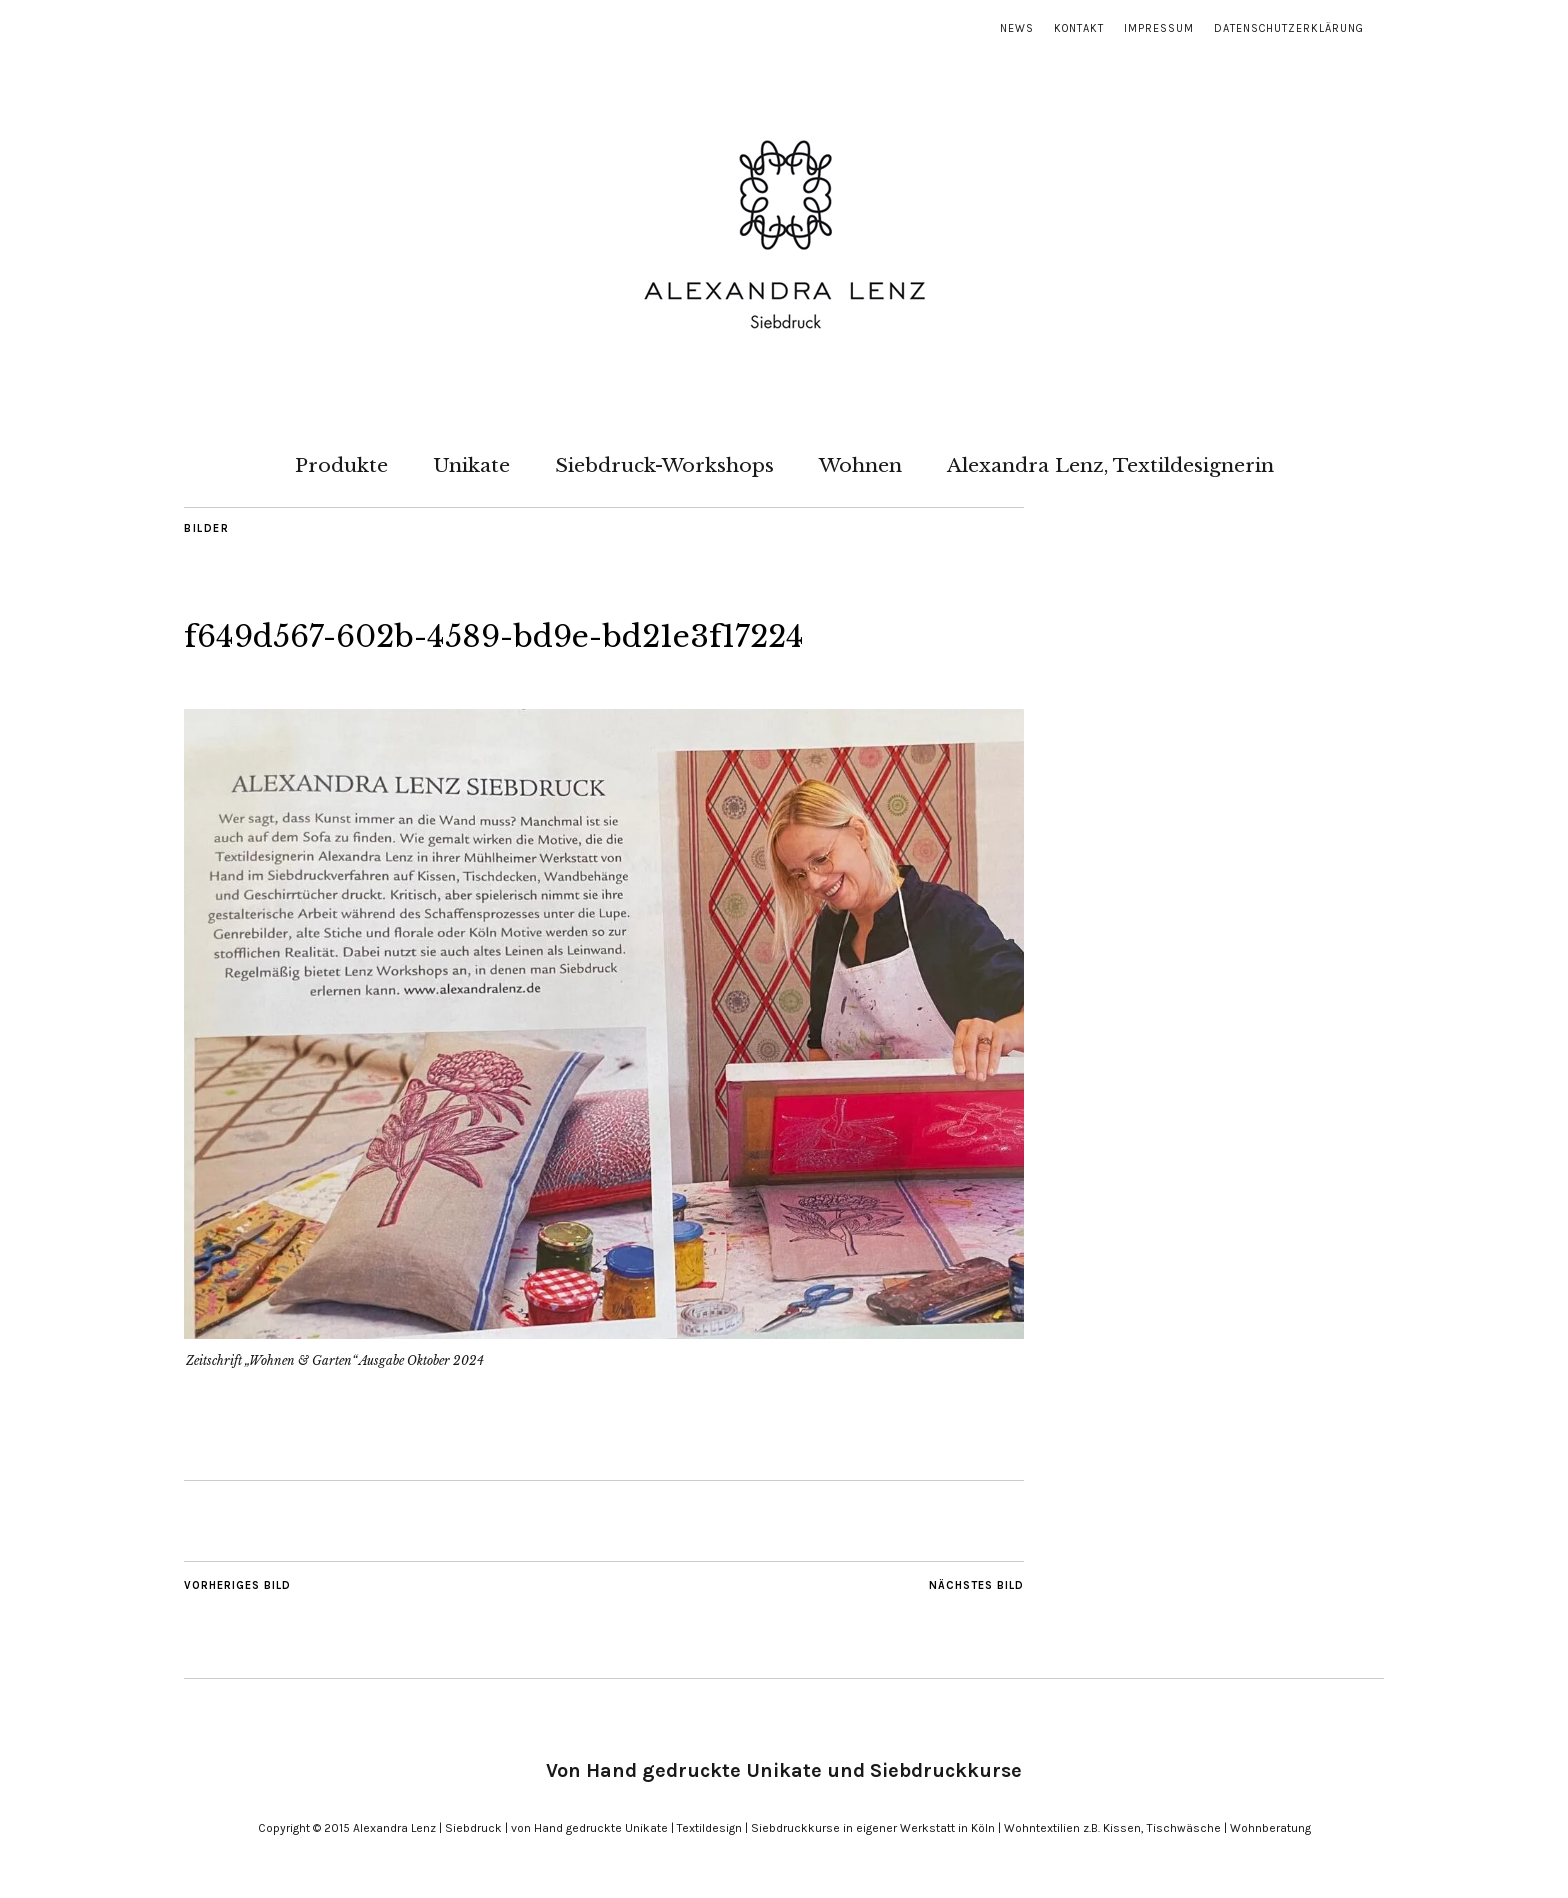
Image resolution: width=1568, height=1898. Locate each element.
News (1017, 28)
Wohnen (860, 465)
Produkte (341, 465)
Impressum (1159, 28)
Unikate (471, 465)
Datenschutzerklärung (1289, 28)
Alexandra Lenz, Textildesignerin (1110, 465)
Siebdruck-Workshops (664, 465)
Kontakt (1079, 28)
